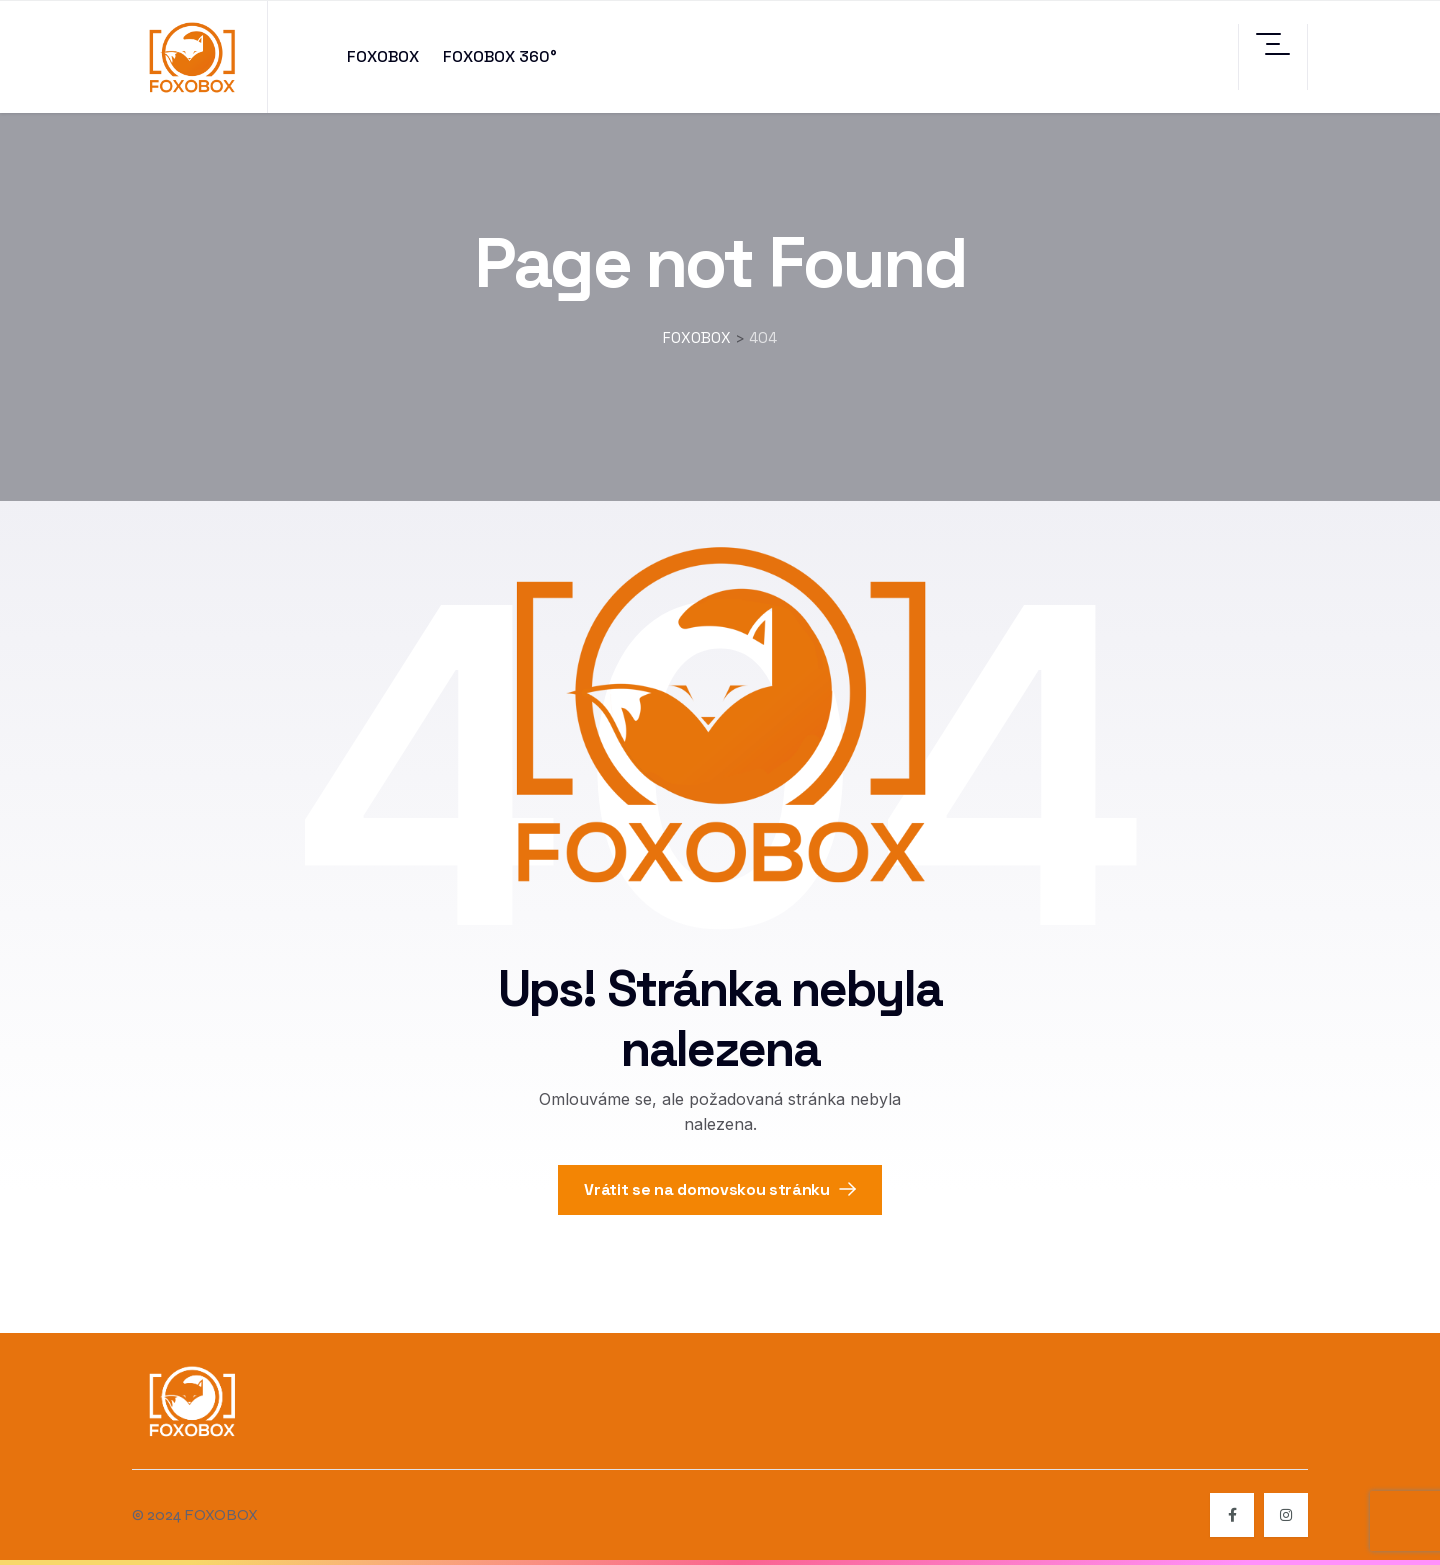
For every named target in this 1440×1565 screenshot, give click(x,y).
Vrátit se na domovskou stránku (719, 1189)
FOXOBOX (383, 56)
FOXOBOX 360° (500, 56)
